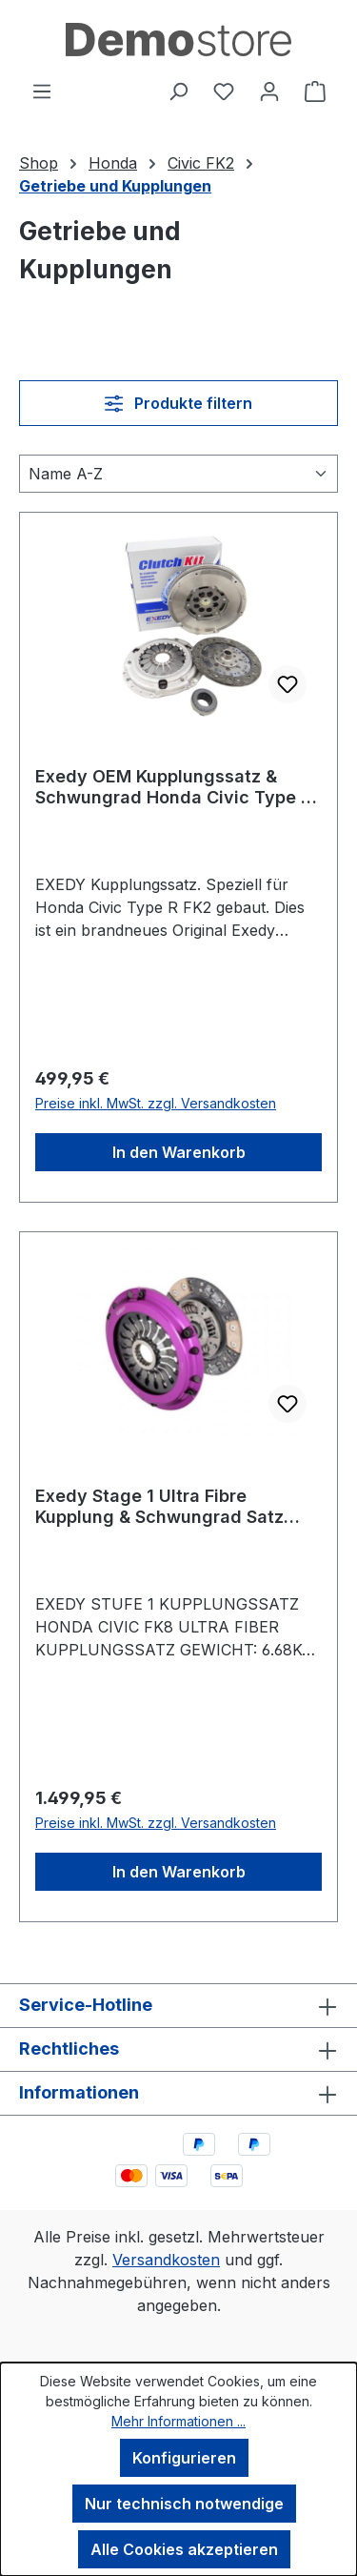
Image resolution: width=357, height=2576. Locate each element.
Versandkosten (166, 2259)
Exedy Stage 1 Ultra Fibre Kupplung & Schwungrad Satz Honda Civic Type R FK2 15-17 (160, 1507)
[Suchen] (178, 90)
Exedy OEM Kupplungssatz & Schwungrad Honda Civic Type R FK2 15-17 (173, 787)
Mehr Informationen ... (178, 2421)
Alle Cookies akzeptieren (184, 2549)
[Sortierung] (178, 474)
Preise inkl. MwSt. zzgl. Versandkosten (155, 1103)
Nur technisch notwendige (184, 2503)
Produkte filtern (178, 403)
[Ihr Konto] (269, 90)
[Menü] (42, 90)
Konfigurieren (184, 2457)
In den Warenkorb (179, 1152)
